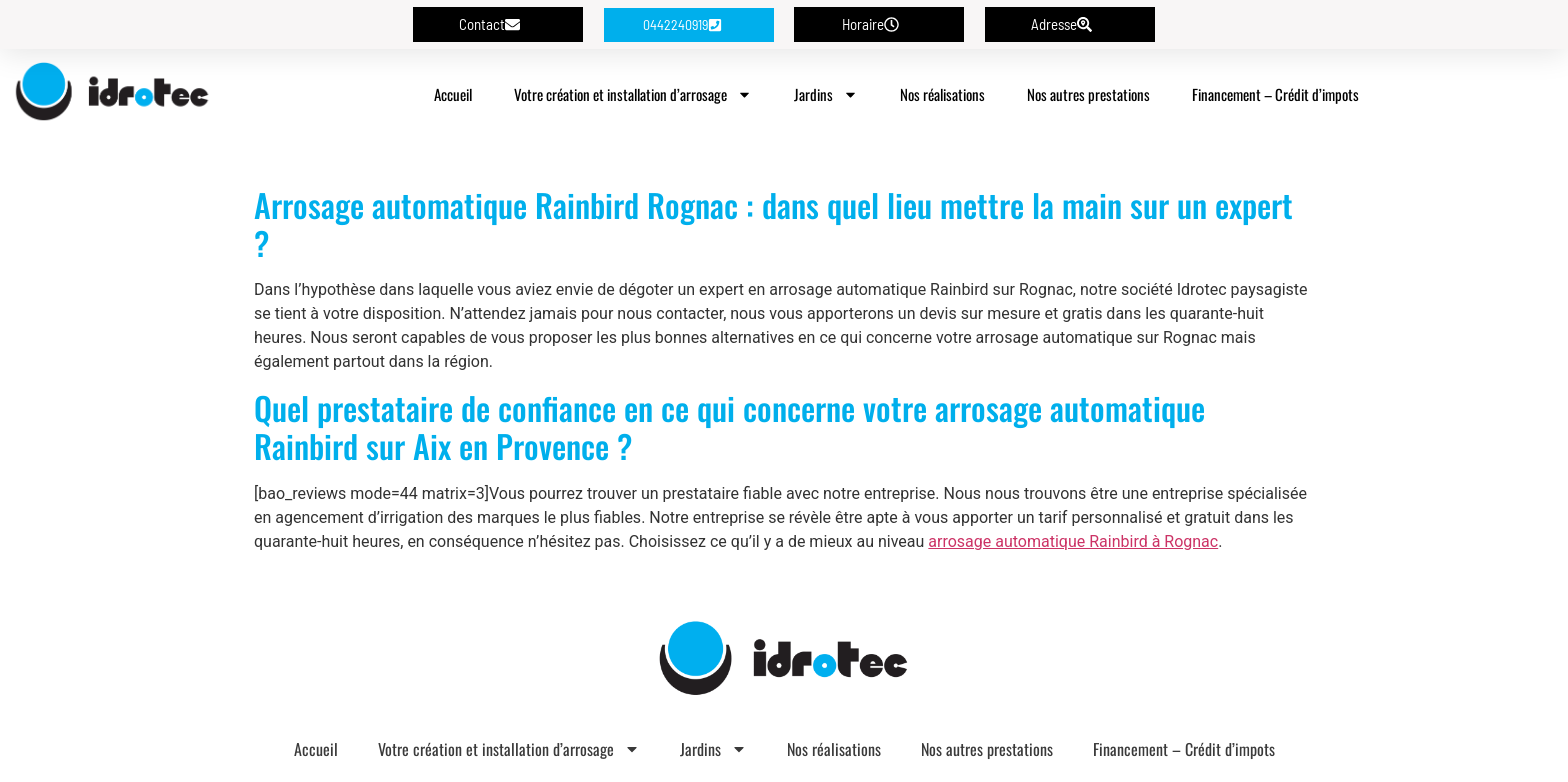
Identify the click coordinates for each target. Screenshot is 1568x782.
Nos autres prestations (1088, 94)
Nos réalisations (942, 94)
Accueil (453, 94)
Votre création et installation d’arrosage (633, 94)
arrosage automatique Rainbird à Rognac (1073, 541)
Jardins (826, 94)
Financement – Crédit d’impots (1275, 94)
